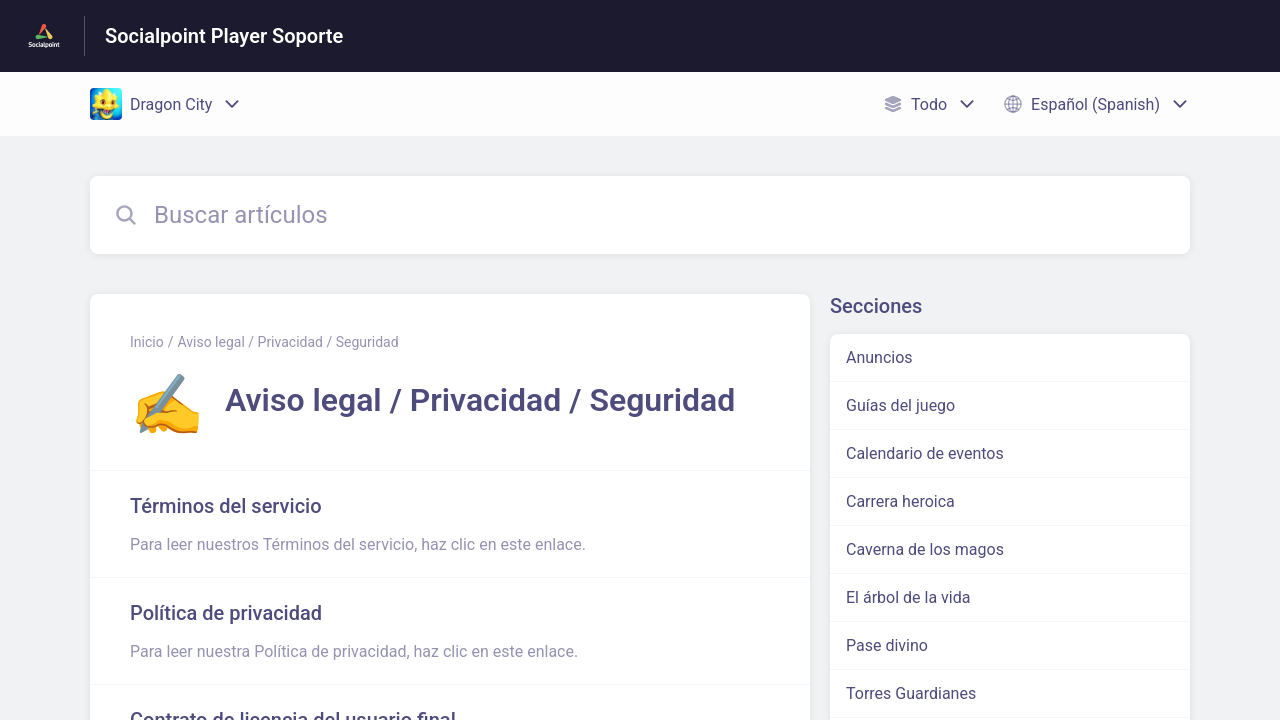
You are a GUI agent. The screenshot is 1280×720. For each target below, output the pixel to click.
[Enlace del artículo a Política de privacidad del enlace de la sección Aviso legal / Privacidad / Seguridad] (450, 631)
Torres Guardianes (911, 693)
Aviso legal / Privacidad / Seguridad (287, 342)
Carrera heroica (900, 501)
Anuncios (879, 357)
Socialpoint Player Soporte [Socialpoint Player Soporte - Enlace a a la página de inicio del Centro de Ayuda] (224, 36)
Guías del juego (900, 405)
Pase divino (887, 645)
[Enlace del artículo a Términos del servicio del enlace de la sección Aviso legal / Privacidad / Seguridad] (450, 524)
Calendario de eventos (925, 453)
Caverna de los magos (925, 549)
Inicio (147, 342)
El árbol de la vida (908, 597)
